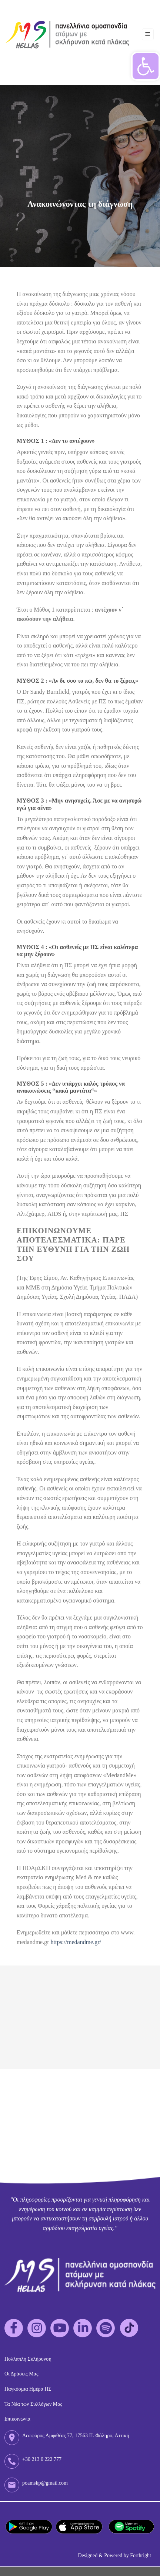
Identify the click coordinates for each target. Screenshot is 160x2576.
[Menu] (148, 34)
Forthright (140, 2555)
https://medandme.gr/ (76, 1942)
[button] (145, 66)
